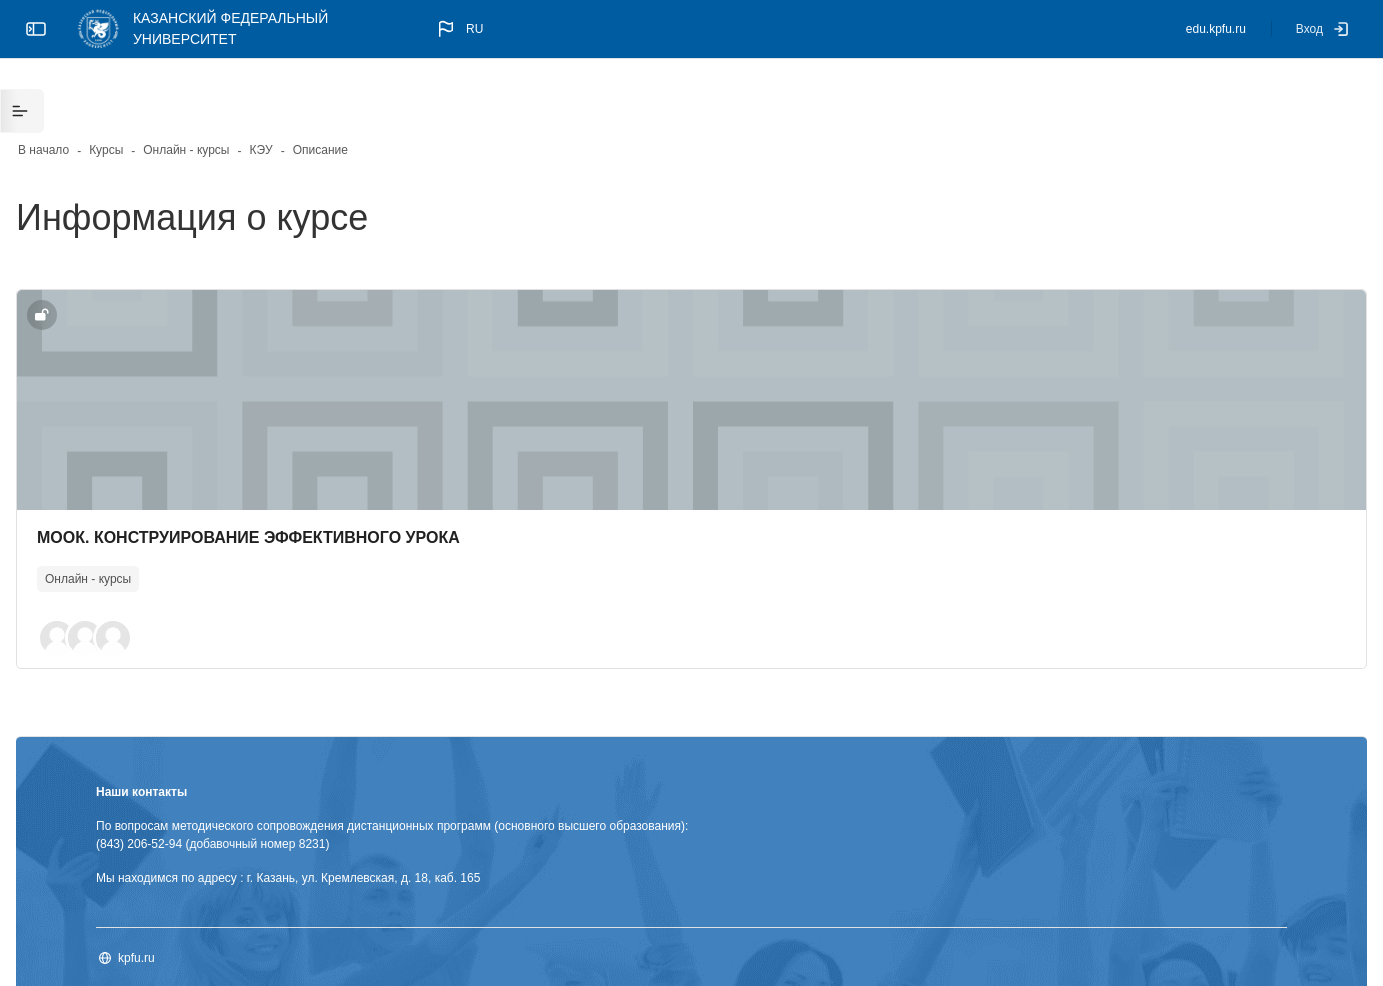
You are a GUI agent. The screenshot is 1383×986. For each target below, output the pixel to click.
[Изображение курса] (691, 340)
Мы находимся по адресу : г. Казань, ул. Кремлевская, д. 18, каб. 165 (352, 821)
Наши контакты (205, 735)
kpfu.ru (200, 901)
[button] (458, 29)
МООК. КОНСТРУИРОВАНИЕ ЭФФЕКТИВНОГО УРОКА (312, 477)
